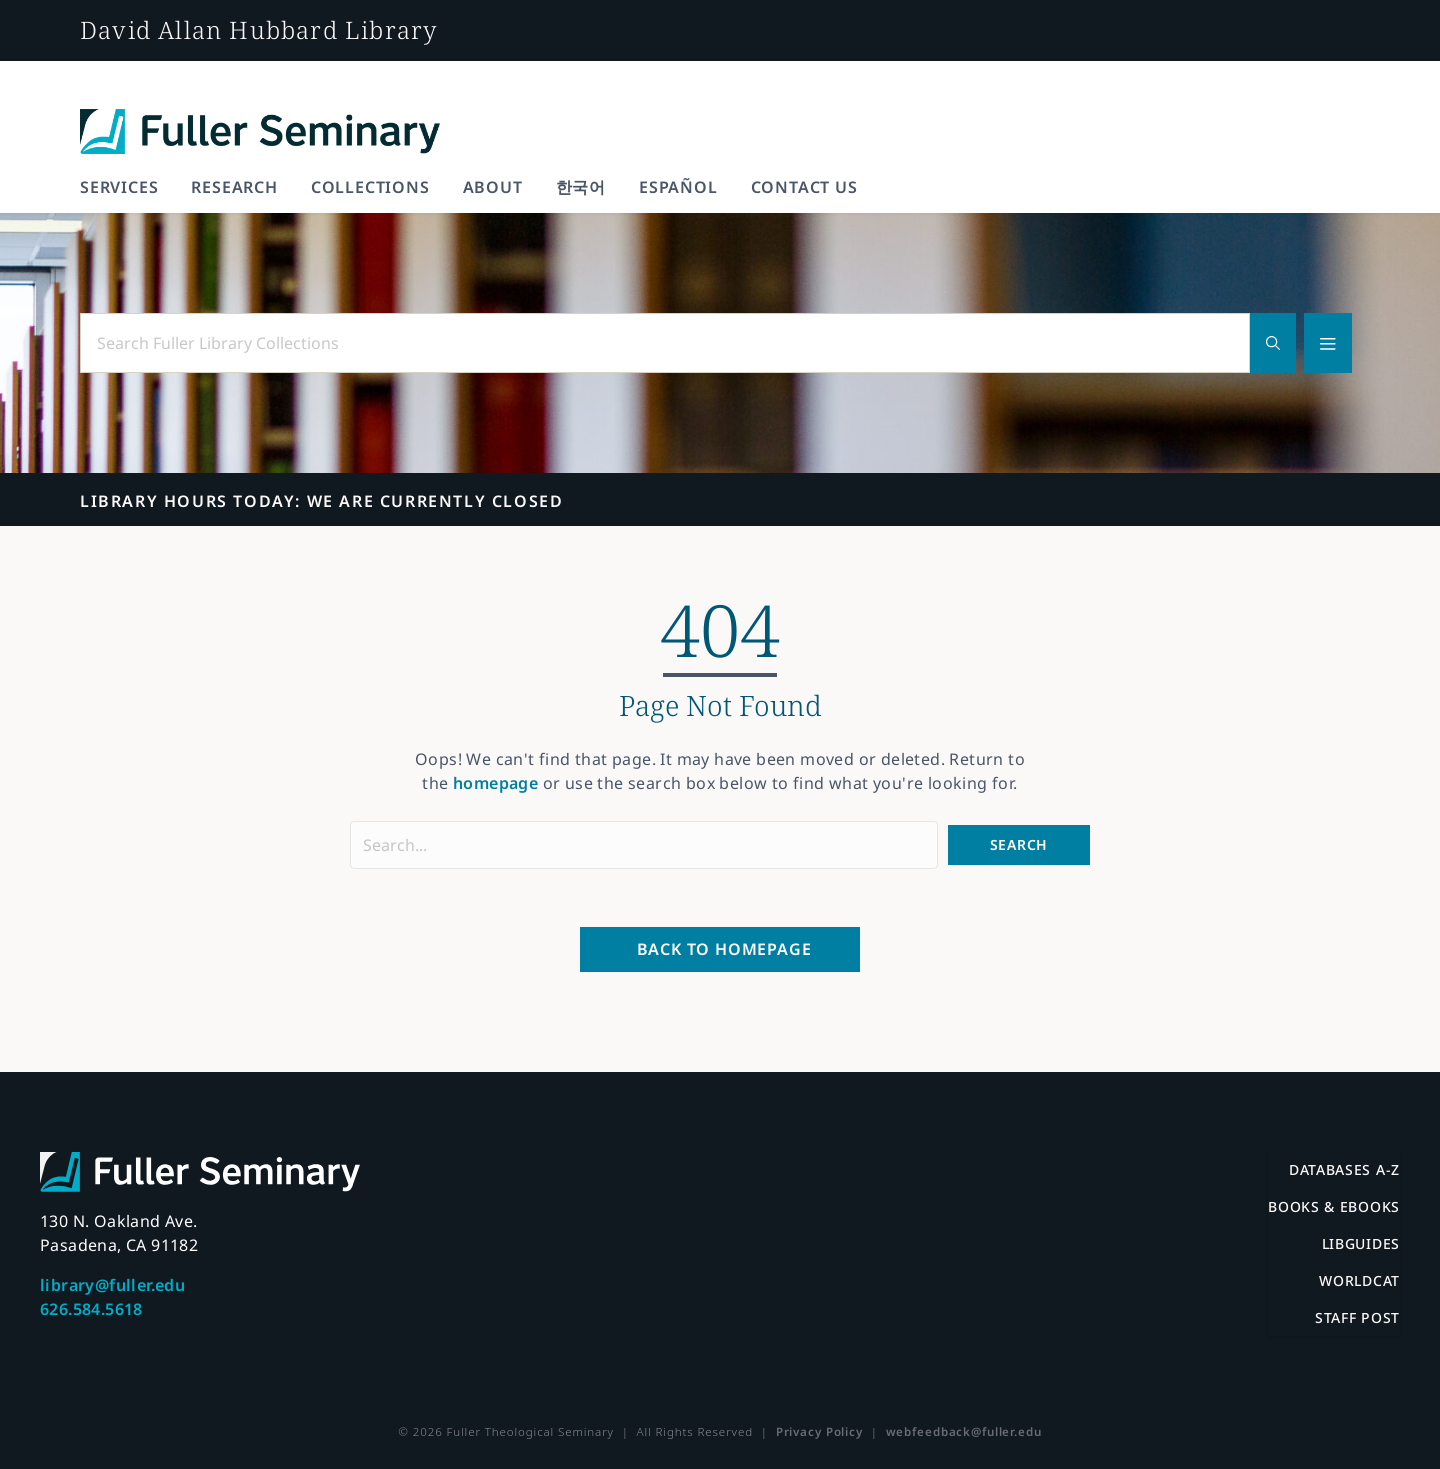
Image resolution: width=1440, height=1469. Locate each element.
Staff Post (1357, 1317)
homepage (495, 783)
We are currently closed (321, 501)
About (493, 187)
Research (234, 187)
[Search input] (644, 845)
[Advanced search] (1328, 343)
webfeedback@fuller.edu (964, 1431)
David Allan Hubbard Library (258, 29)
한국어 (581, 187)
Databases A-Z (1344, 1169)
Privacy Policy (819, 1431)
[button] (1019, 844)
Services (119, 187)
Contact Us (804, 187)
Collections (370, 187)
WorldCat (1359, 1280)
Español (678, 187)
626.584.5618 (91, 1309)
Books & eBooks (1334, 1206)
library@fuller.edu (112, 1285)
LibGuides (1361, 1243)
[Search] (1273, 343)
